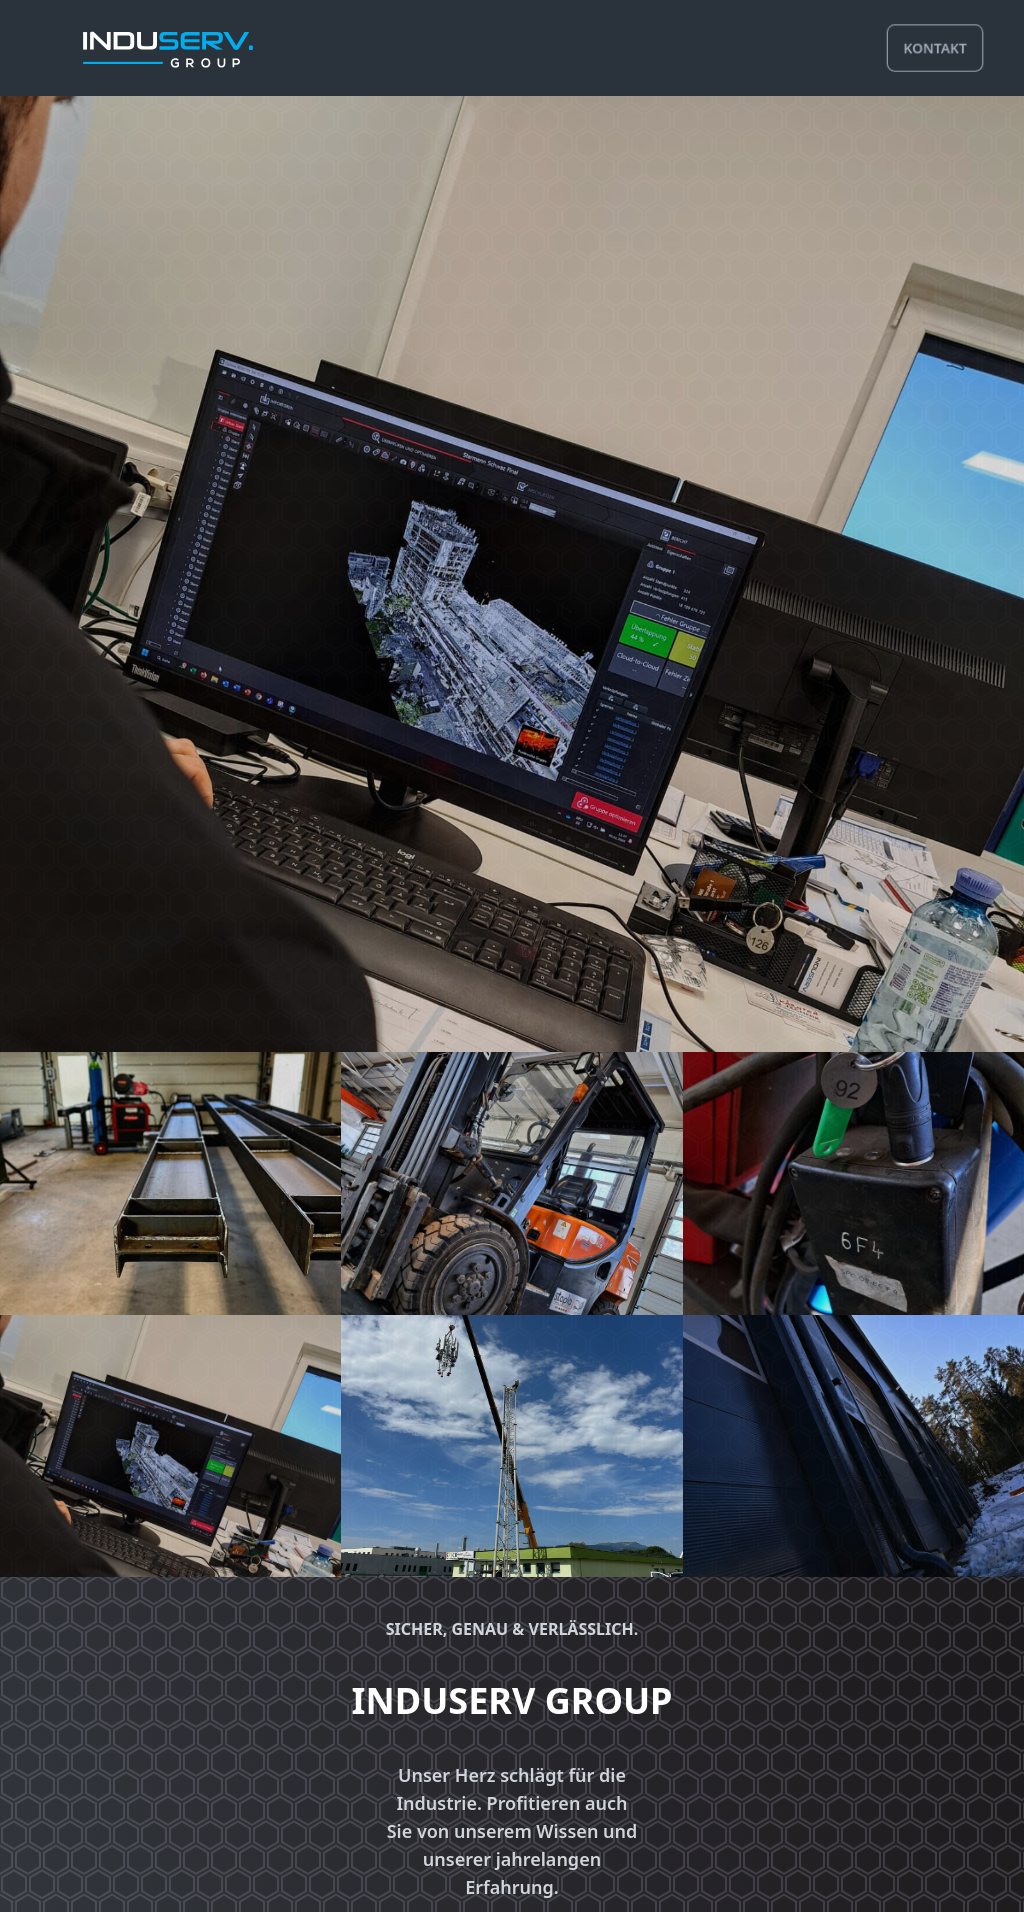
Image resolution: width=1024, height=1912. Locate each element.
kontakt (935, 47)
